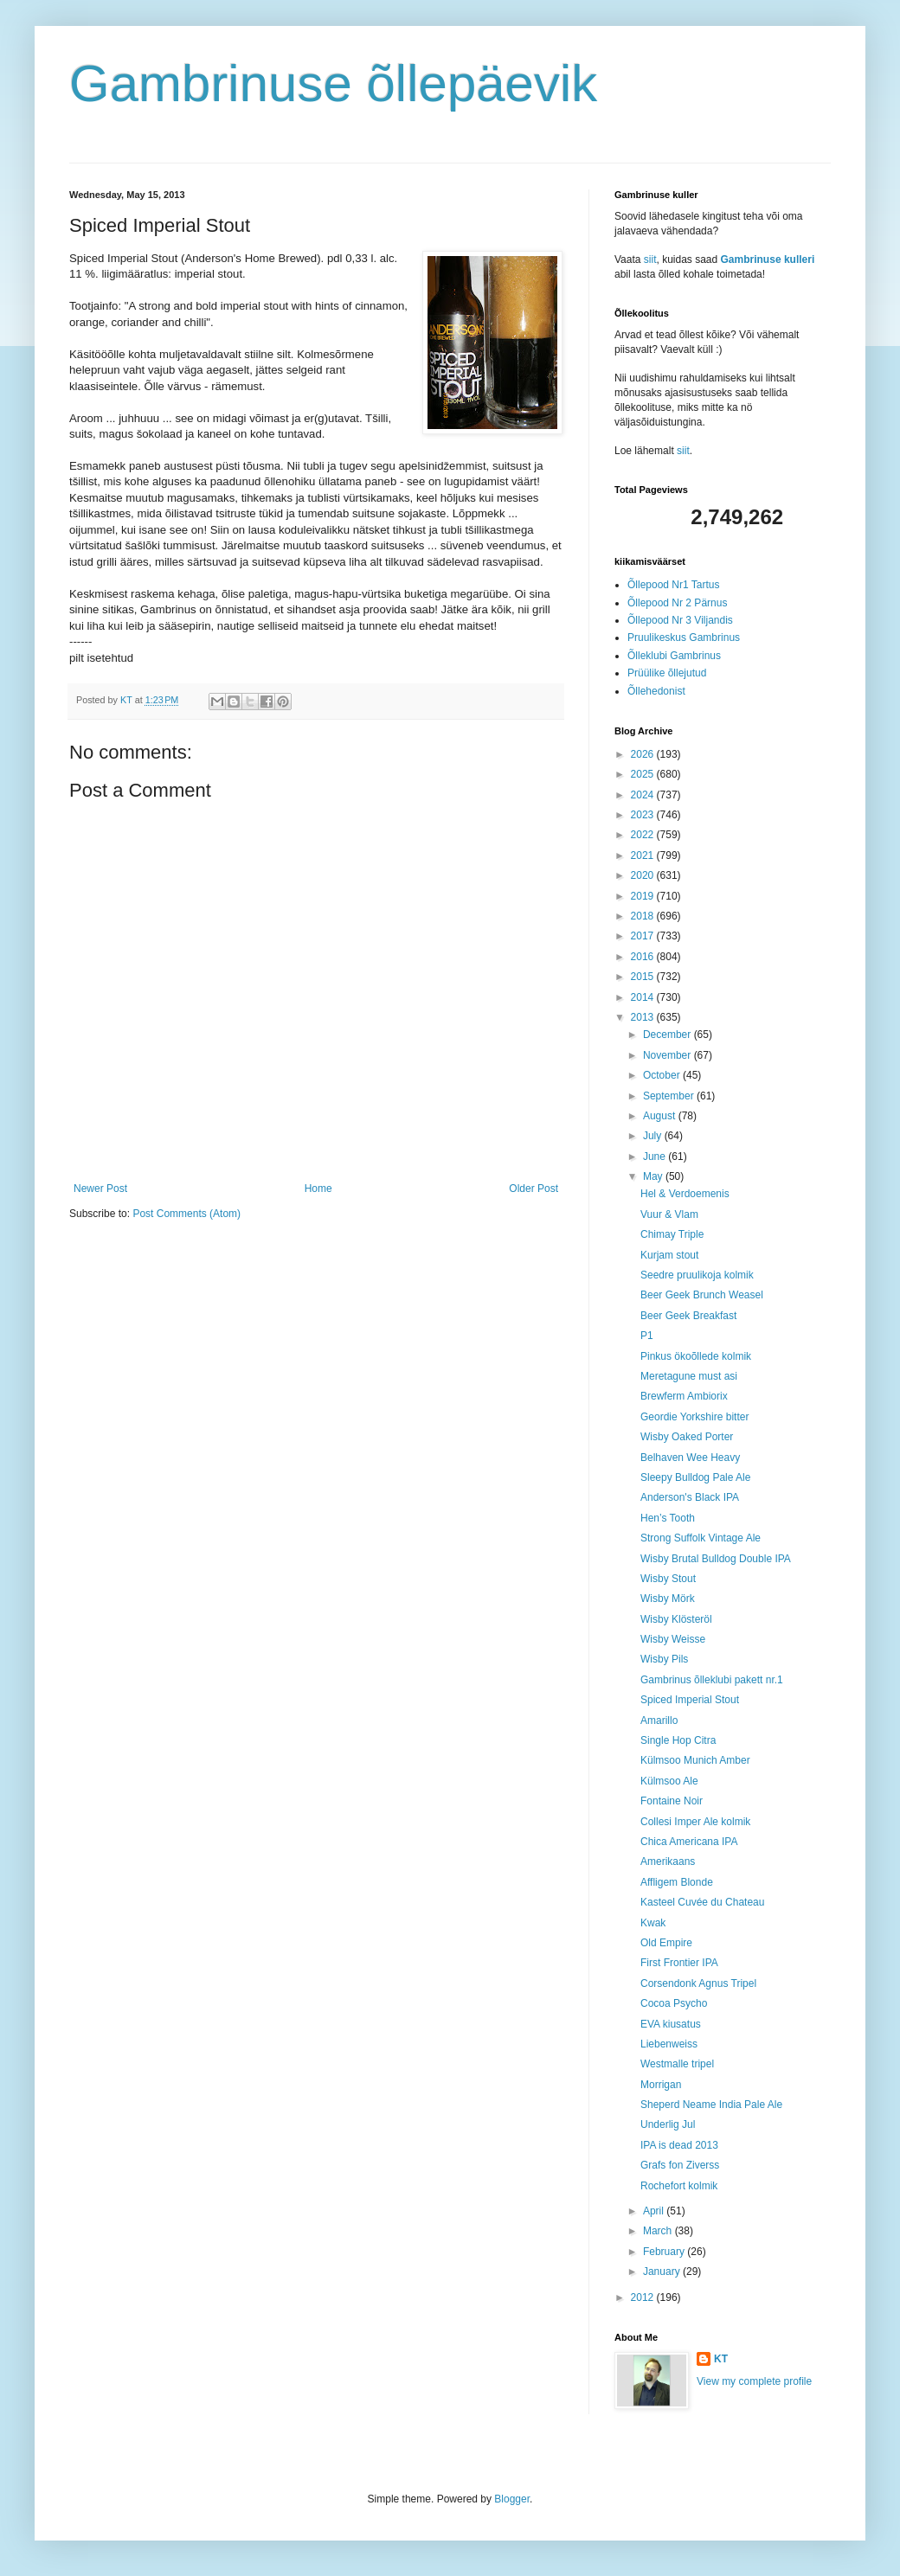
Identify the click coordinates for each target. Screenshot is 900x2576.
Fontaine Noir (671, 1801)
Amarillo (659, 1720)
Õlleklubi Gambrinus (674, 656)
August (660, 1116)
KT (721, 2359)
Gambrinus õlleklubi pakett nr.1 (711, 1680)
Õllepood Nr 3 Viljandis (680, 620)
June (655, 1156)
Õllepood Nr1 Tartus (673, 585)
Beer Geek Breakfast (688, 1316)
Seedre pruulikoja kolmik (697, 1275)
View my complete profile (754, 2381)
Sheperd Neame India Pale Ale (711, 2105)
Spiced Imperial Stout (689, 1700)
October (663, 1075)
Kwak (652, 1923)
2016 (644, 957)
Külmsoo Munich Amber (695, 1760)
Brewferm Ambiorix (684, 1396)
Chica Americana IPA (689, 1842)
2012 (644, 2297)
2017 (644, 936)
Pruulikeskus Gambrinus (683, 637)
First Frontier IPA (679, 1963)
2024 (644, 795)
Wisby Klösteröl (676, 1619)
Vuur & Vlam (669, 1214)
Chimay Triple (672, 1234)
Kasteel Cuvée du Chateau (702, 1902)
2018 (644, 916)
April (654, 2211)
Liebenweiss (669, 2044)
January (663, 2271)
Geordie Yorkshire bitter (694, 1417)
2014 (644, 997)
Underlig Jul (667, 2124)
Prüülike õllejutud (666, 673)
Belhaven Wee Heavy (690, 1457)
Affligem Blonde (676, 1882)
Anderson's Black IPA (689, 1497)
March (659, 2231)
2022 (644, 835)
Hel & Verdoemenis (685, 1194)
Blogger (512, 2499)
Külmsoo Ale (669, 1781)
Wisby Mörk (667, 1598)
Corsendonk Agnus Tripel (698, 1983)
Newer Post (100, 1188)
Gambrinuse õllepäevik (333, 83)
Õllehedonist (656, 691)
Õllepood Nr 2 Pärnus (677, 603)
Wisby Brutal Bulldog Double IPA (715, 1559)
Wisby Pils (664, 1659)
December (668, 1034)
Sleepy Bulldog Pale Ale (695, 1477)
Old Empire (666, 1943)
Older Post (533, 1188)
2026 (644, 754)
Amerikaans (667, 1861)
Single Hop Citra (678, 1740)
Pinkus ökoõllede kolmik (695, 1356)
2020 (644, 875)
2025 (644, 774)
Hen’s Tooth (667, 1518)
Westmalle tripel (677, 2064)
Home (318, 1188)
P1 (646, 1336)
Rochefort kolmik (678, 2186)
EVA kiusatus (670, 2024)
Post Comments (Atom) (186, 1214)
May (654, 1176)
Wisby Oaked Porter (686, 1437)
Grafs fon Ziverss (679, 2165)
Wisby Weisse (672, 1639)
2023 (644, 815)
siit (650, 259)
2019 (644, 896)
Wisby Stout (668, 1579)
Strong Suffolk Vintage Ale (700, 1538)
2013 (644, 1017)
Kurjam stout (669, 1255)
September (670, 1096)
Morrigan (660, 2085)
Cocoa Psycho (673, 2003)
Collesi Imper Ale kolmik (695, 1822)
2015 (644, 977)
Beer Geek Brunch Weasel (701, 1295)
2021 (644, 855)
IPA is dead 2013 (679, 2145)
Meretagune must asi (688, 1376)
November (668, 1055)
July (654, 1136)
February (665, 2252)
